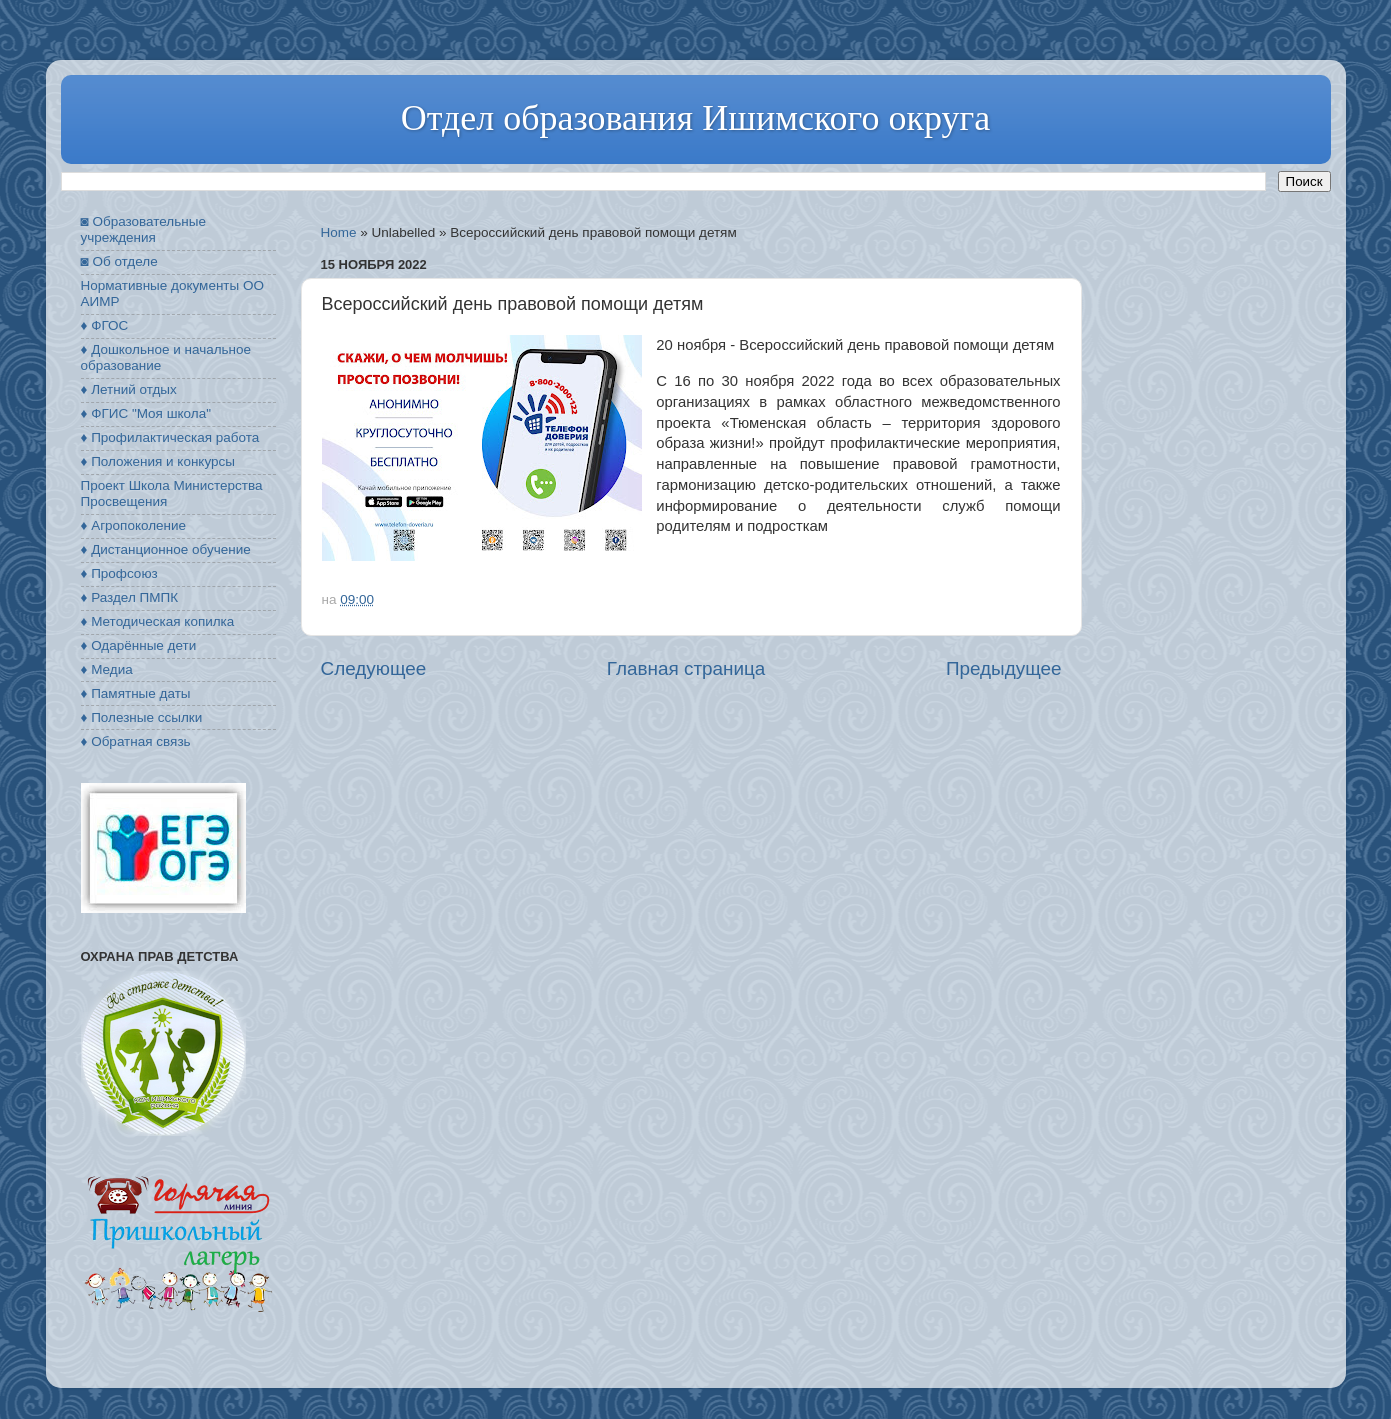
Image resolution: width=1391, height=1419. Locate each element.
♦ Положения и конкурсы (158, 461)
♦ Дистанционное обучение (166, 549)
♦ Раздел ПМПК (130, 597)
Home (339, 232)
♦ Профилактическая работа (170, 437)
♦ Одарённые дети (139, 645)
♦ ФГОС (105, 325)
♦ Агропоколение (134, 525)
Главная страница (686, 668)
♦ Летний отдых (129, 389)
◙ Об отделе (119, 261)
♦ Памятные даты (136, 693)
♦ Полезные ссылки (142, 717)
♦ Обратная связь (136, 741)
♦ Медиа (107, 669)
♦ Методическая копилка (158, 621)
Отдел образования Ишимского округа (695, 118)
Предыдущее (1004, 668)
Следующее (374, 668)
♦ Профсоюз (119, 573)
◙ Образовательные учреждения (143, 229)
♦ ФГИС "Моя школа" (146, 413)
